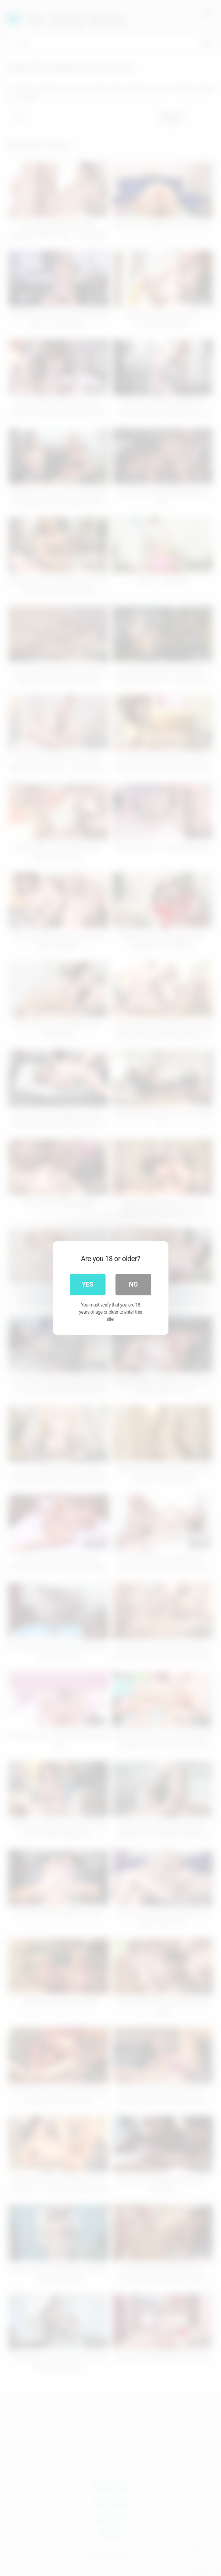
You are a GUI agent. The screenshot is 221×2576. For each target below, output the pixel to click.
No (133, 1284)
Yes (88, 1284)
